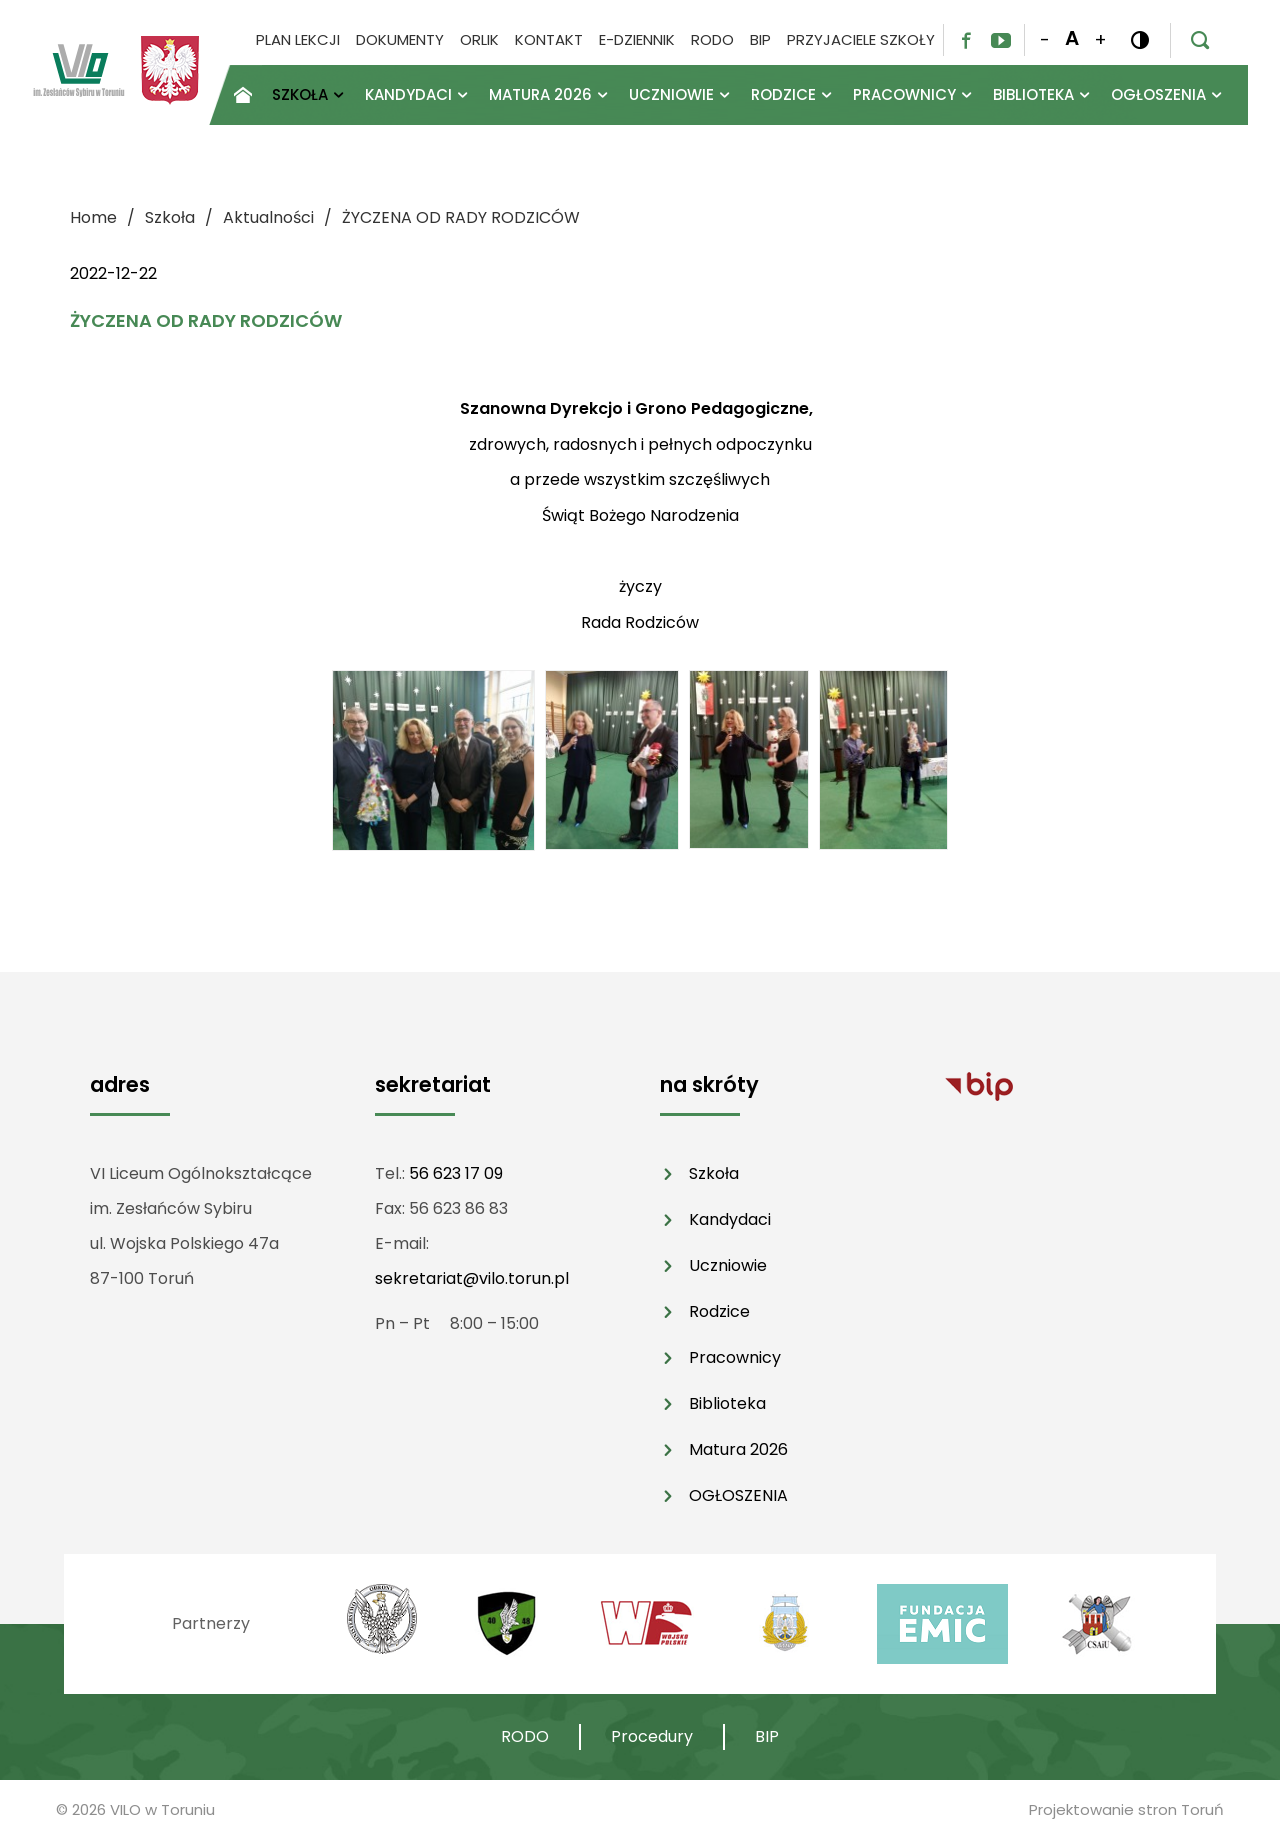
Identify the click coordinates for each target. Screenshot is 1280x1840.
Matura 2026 (738, 1449)
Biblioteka (727, 1403)
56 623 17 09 (456, 1173)
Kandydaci (730, 1219)
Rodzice (719, 1311)
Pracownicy (735, 1357)
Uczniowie (728, 1265)
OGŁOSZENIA (738, 1495)
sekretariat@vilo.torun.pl (472, 1278)
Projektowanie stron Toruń (1126, 1809)
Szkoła (714, 1173)
